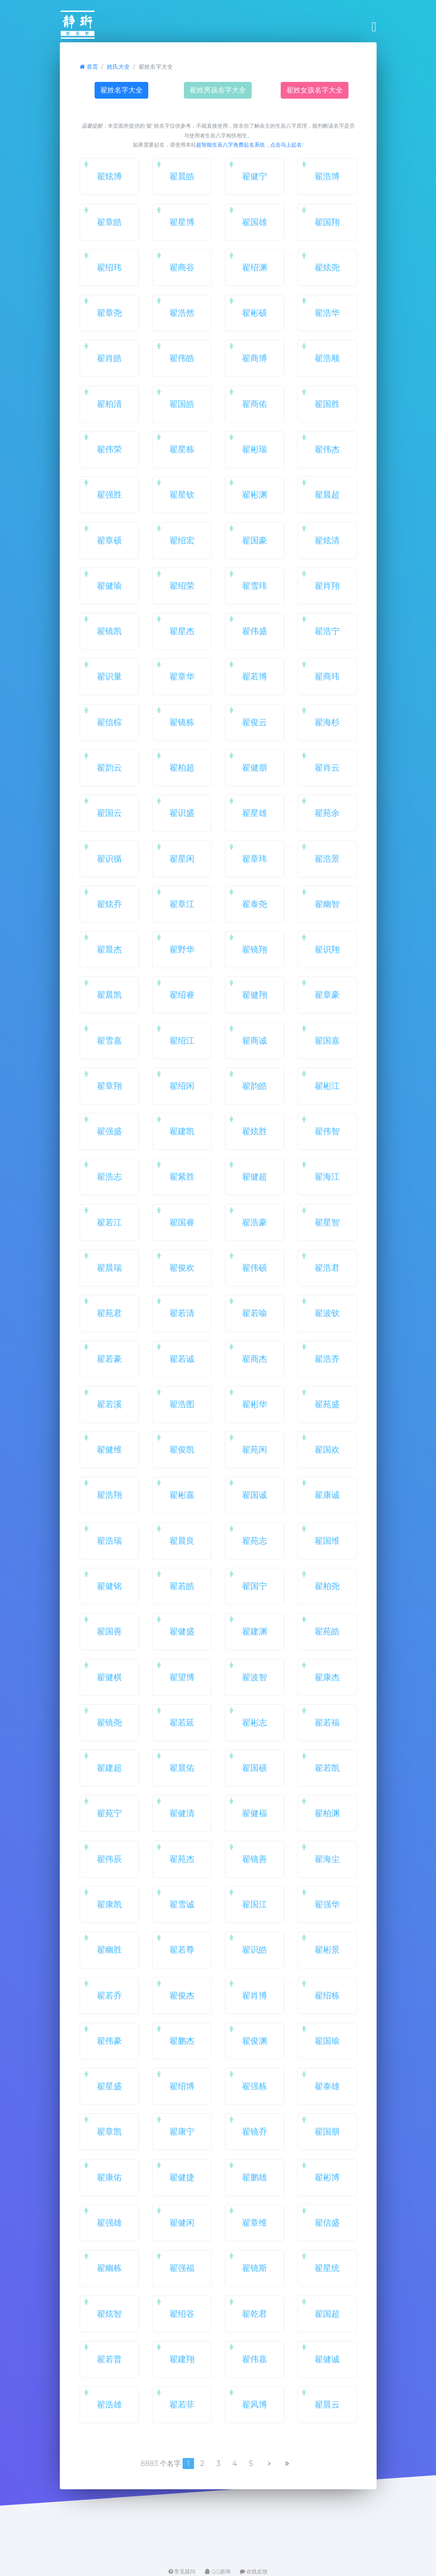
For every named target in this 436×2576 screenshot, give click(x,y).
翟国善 (109, 1631)
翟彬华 (254, 1404)
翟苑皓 (327, 1631)
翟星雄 (254, 812)
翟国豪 (254, 540)
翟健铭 (109, 1586)
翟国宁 (254, 1586)
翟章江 (181, 904)
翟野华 (181, 949)
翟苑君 (109, 1313)
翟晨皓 (181, 176)
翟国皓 (181, 403)
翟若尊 (181, 1949)
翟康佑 (109, 2177)
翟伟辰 (109, 1859)
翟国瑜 (327, 2040)
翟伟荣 (109, 449)
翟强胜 (109, 494)
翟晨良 (181, 1540)
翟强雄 (109, 2222)
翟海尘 (327, 1859)
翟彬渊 (254, 494)
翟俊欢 (181, 1267)
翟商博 (254, 358)
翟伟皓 (181, 358)
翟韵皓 (254, 1085)
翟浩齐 (327, 1358)
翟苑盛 (327, 1404)
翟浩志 (109, 1176)
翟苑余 (327, 812)
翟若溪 (109, 1404)
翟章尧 (109, 312)
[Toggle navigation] (371, 26)
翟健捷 (181, 2177)
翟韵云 (109, 767)
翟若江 (109, 1222)
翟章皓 (109, 222)
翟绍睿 (181, 994)
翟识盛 (181, 812)
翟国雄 (254, 222)
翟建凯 (181, 1131)
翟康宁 (181, 2131)
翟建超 (109, 1767)
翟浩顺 (327, 358)
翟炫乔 (109, 904)
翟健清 (181, 1813)
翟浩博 (327, 176)
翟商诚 (254, 1040)
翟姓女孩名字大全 (314, 90)
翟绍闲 (181, 1085)
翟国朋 (327, 2131)
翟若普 (109, 2359)
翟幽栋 (109, 2268)
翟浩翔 (109, 1494)
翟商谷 (181, 267)
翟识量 (109, 676)
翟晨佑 (181, 1767)
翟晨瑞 (109, 1267)
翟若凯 (327, 1767)
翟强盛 (109, 1131)
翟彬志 (254, 1722)
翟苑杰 (181, 1859)
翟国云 (109, 812)
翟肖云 (327, 767)
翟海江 (327, 1176)
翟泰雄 (327, 2086)
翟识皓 (254, 1949)
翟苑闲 (254, 1449)
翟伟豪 (109, 2040)
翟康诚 (327, 1494)
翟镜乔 (254, 2131)
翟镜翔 (254, 949)
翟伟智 (327, 1131)
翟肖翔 (327, 585)
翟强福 (181, 2268)
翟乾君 (254, 2313)
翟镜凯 (109, 631)
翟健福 (254, 1813)
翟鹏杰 (181, 2040)
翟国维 (327, 1540)
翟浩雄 (109, 2404)
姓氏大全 (118, 66)
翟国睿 (181, 1222)
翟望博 (181, 1677)
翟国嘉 (327, 1040)
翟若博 (254, 676)
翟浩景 (327, 858)
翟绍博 (181, 2086)
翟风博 (254, 2404)
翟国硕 (254, 1767)
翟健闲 (181, 2222)
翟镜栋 (181, 722)
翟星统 (327, 2268)
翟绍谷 (181, 2313)
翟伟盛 (254, 631)
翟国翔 (327, 222)
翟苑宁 (109, 1813)
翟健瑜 (109, 585)
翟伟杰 (327, 449)
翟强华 (327, 1904)
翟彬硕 (254, 312)
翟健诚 (327, 2359)
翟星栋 (181, 449)
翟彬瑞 (254, 449)
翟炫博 (109, 176)
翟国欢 (327, 1449)
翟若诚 (181, 1358)
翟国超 (327, 2313)
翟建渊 (254, 1631)
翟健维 (109, 1449)
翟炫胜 (254, 1131)
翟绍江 (181, 1040)
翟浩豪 (254, 1222)
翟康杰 (327, 1677)
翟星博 (181, 222)
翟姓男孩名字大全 (218, 90)
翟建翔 (181, 2359)
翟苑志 (254, 1540)
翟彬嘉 (181, 1494)
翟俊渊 (254, 2040)
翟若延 (181, 1722)
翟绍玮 (109, 267)
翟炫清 (327, 540)
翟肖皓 (109, 358)
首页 (89, 66)
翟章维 (254, 2222)
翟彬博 (327, 2177)
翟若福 (327, 1722)
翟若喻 (254, 1313)
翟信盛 (327, 2222)
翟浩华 (327, 312)
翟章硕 (109, 540)
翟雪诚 (181, 1904)
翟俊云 (254, 722)
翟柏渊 (327, 1813)
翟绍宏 (181, 540)
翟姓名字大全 (121, 90)
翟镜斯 (254, 2268)
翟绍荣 (181, 585)
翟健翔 (254, 994)
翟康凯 (109, 1904)
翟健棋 (109, 1677)
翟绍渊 (254, 267)
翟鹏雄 (254, 2177)
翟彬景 (327, 1949)
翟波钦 (327, 1313)
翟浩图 (181, 1404)
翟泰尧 (254, 904)
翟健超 (254, 1176)
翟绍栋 (327, 1995)
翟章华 (181, 676)
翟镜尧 (109, 1722)
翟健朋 (254, 767)
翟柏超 (181, 767)
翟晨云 (327, 2404)
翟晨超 (327, 494)
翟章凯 (109, 2131)
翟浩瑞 (109, 1540)
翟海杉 (327, 722)
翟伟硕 (254, 1267)
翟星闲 (181, 858)
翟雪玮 (254, 585)
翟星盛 (109, 2086)
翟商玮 (327, 676)
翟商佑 (254, 403)
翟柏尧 (327, 1586)
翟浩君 (327, 1267)
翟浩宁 (327, 631)
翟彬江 (327, 1085)
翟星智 (327, 1222)
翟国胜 (327, 403)
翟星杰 (181, 631)
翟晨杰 (109, 949)
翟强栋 (254, 2086)
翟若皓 (181, 1586)
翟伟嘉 (254, 2359)
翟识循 (109, 858)
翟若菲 (181, 2404)
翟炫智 (109, 2313)
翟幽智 (327, 904)
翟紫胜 (181, 1176)
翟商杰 (254, 1358)
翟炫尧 (327, 267)
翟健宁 (254, 176)
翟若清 (181, 1313)
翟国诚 (254, 1494)
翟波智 (254, 1677)
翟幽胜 (109, 1949)
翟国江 (254, 1904)
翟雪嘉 (109, 1040)
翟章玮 (254, 858)
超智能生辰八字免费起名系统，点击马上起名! (249, 144)
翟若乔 (109, 1995)
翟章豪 (327, 994)
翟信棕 (109, 722)
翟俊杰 (181, 1995)
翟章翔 (109, 1085)
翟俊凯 (181, 1449)
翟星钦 (181, 494)
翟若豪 (109, 1358)
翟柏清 (109, 403)
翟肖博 (254, 1995)
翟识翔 (327, 949)
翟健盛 (181, 1631)
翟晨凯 (109, 994)
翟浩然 (181, 312)
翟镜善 (254, 1859)
